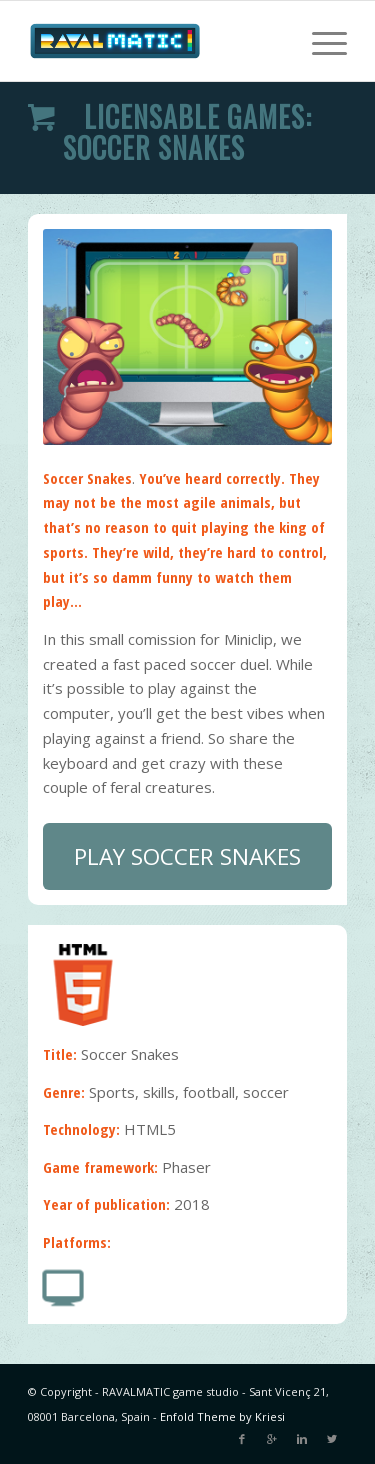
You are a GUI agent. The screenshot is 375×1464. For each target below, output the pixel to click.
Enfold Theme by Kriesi (222, 1416)
